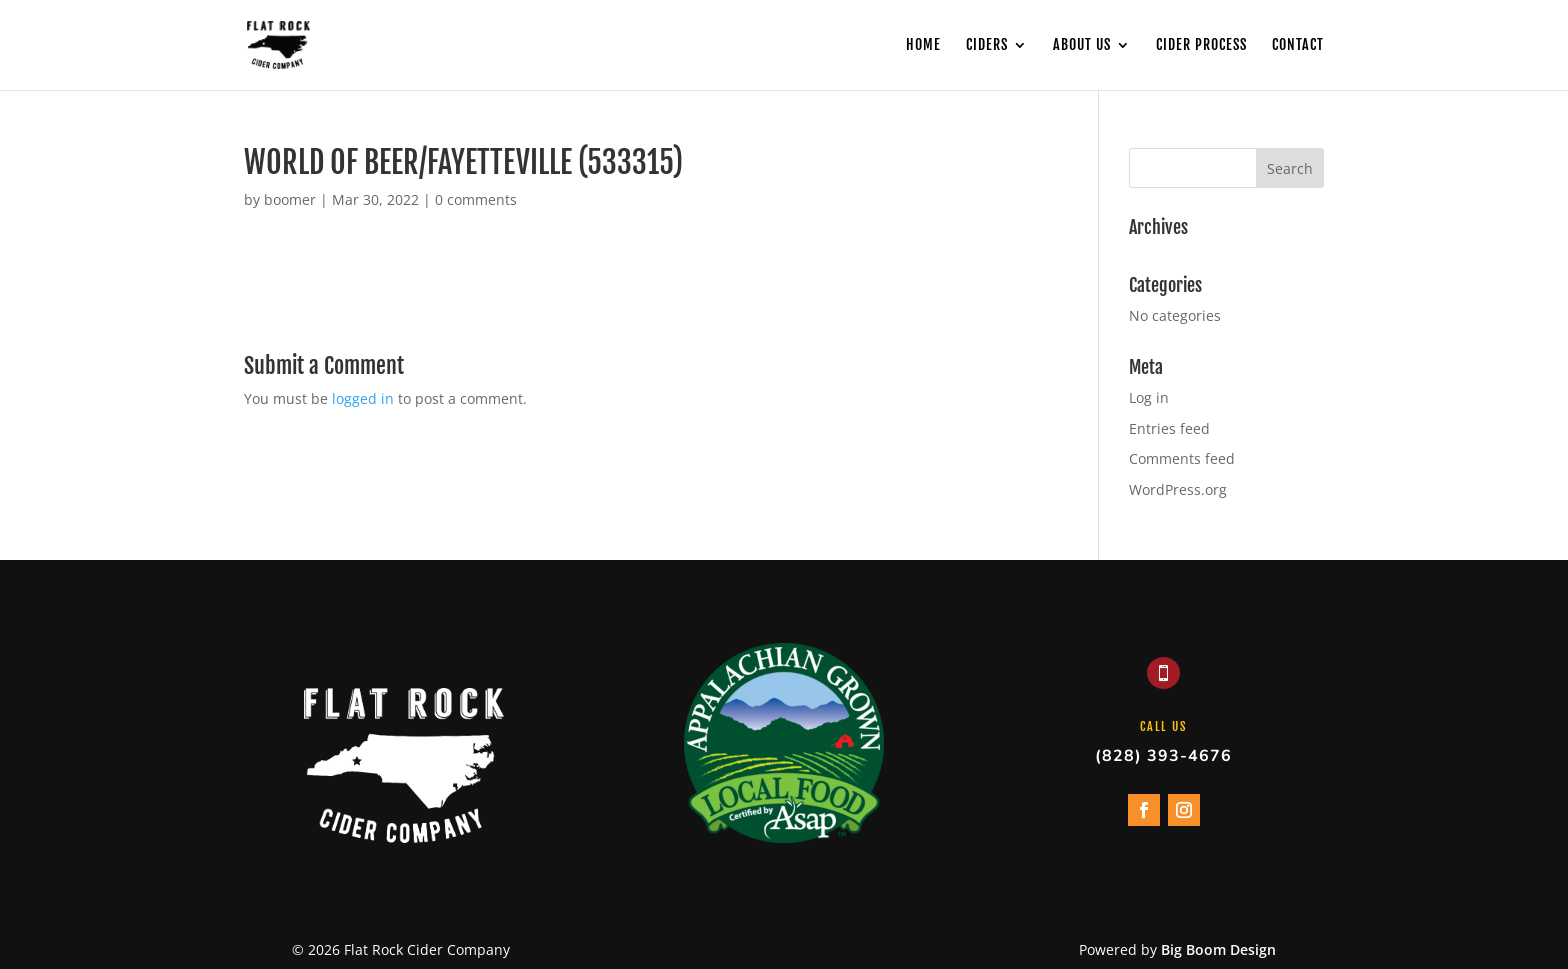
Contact (1298, 45)
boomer (290, 199)
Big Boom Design (1218, 949)
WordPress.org (1178, 489)
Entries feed (1169, 428)
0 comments (476, 199)
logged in (363, 398)
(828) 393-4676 (1163, 756)
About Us (1082, 45)
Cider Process (1201, 45)
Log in (1149, 397)
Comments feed (1182, 458)
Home (923, 45)
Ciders (987, 45)
